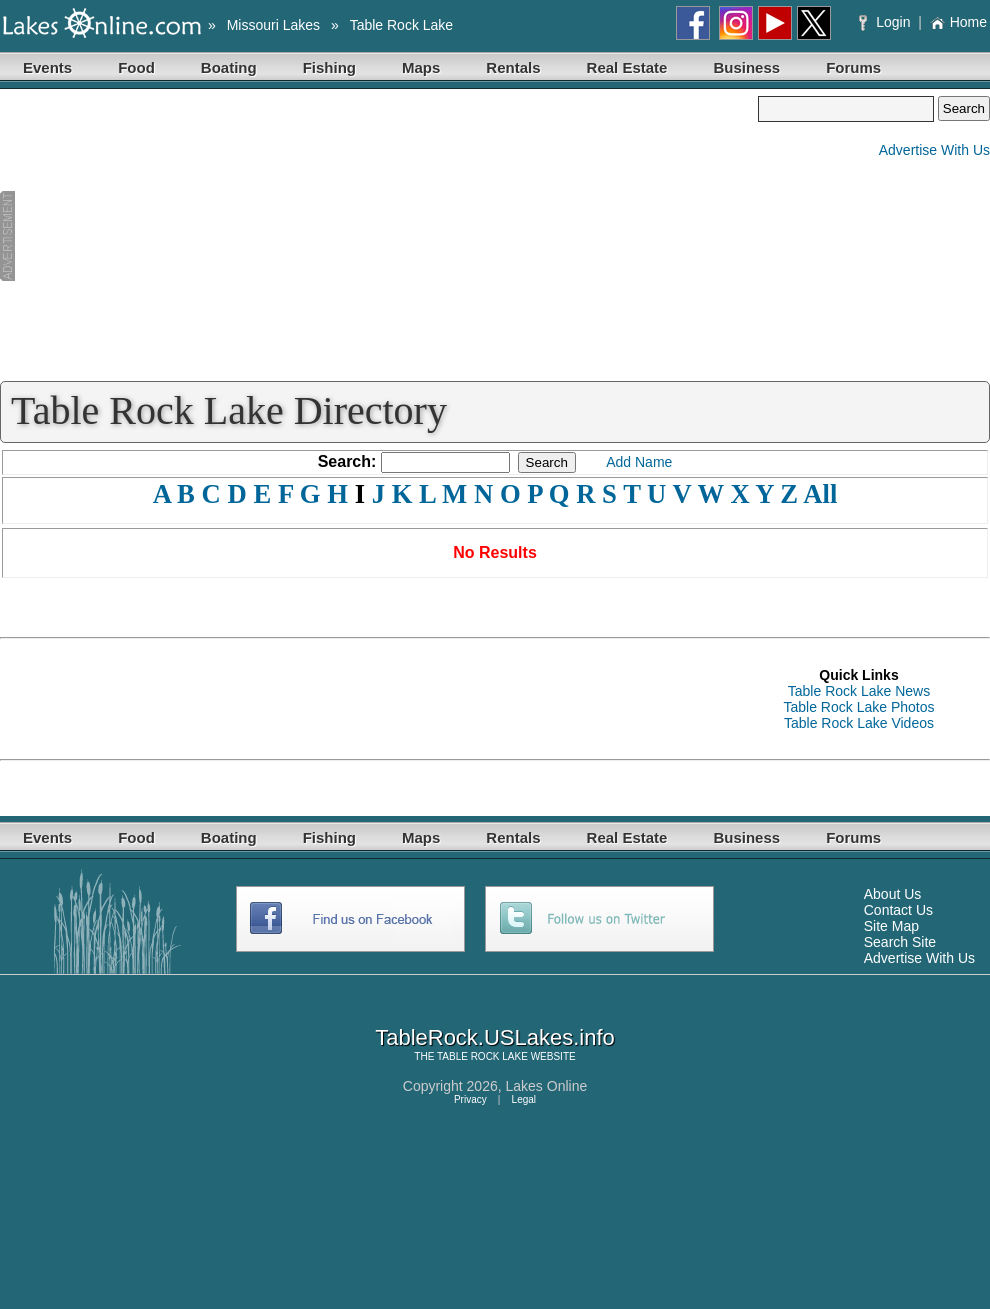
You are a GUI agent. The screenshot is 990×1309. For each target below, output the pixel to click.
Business (746, 67)
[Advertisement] (379, 236)
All (820, 494)
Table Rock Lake (402, 25)
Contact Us (898, 910)
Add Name (639, 462)
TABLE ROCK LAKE (482, 1056)
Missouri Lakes (273, 25)
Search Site (900, 942)
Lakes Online (547, 1086)
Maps (421, 67)
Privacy (470, 1099)
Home (958, 22)
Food (136, 67)
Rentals (513, 67)
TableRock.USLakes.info (495, 1037)
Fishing (329, 67)
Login (886, 22)
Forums (853, 67)
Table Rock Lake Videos (859, 723)
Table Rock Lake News (859, 691)
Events (47, 67)
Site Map (891, 926)
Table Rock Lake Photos (859, 707)
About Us (893, 894)
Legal (524, 1099)
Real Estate (627, 67)
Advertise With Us (934, 150)
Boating (229, 67)
